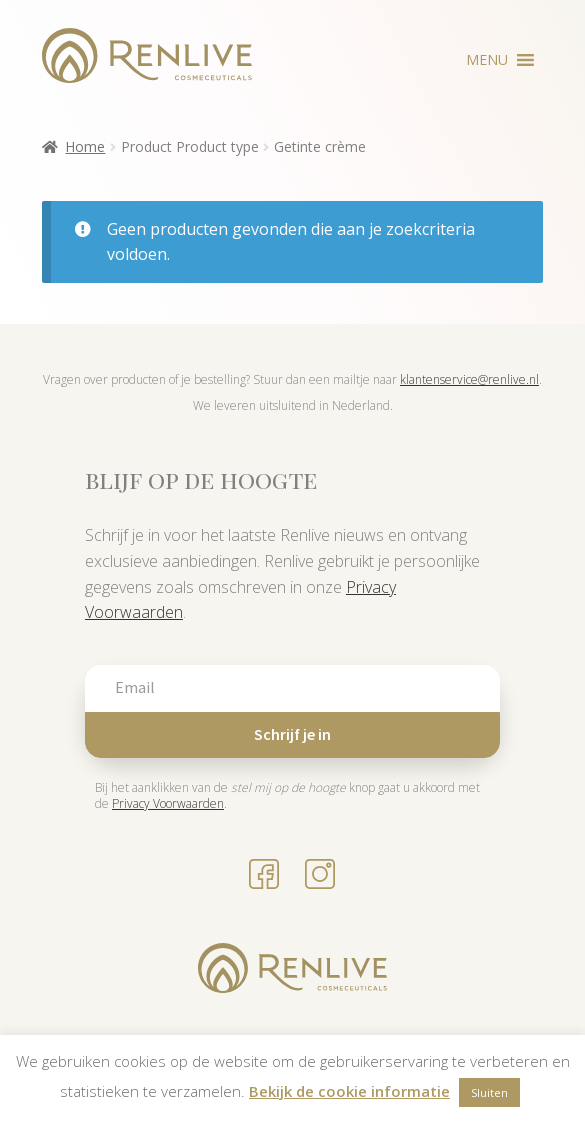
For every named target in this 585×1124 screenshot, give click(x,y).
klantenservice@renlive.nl (469, 379)
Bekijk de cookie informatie (349, 1091)
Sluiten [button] (489, 1092)
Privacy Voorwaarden (168, 803)
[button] (487, 60)
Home (85, 146)
